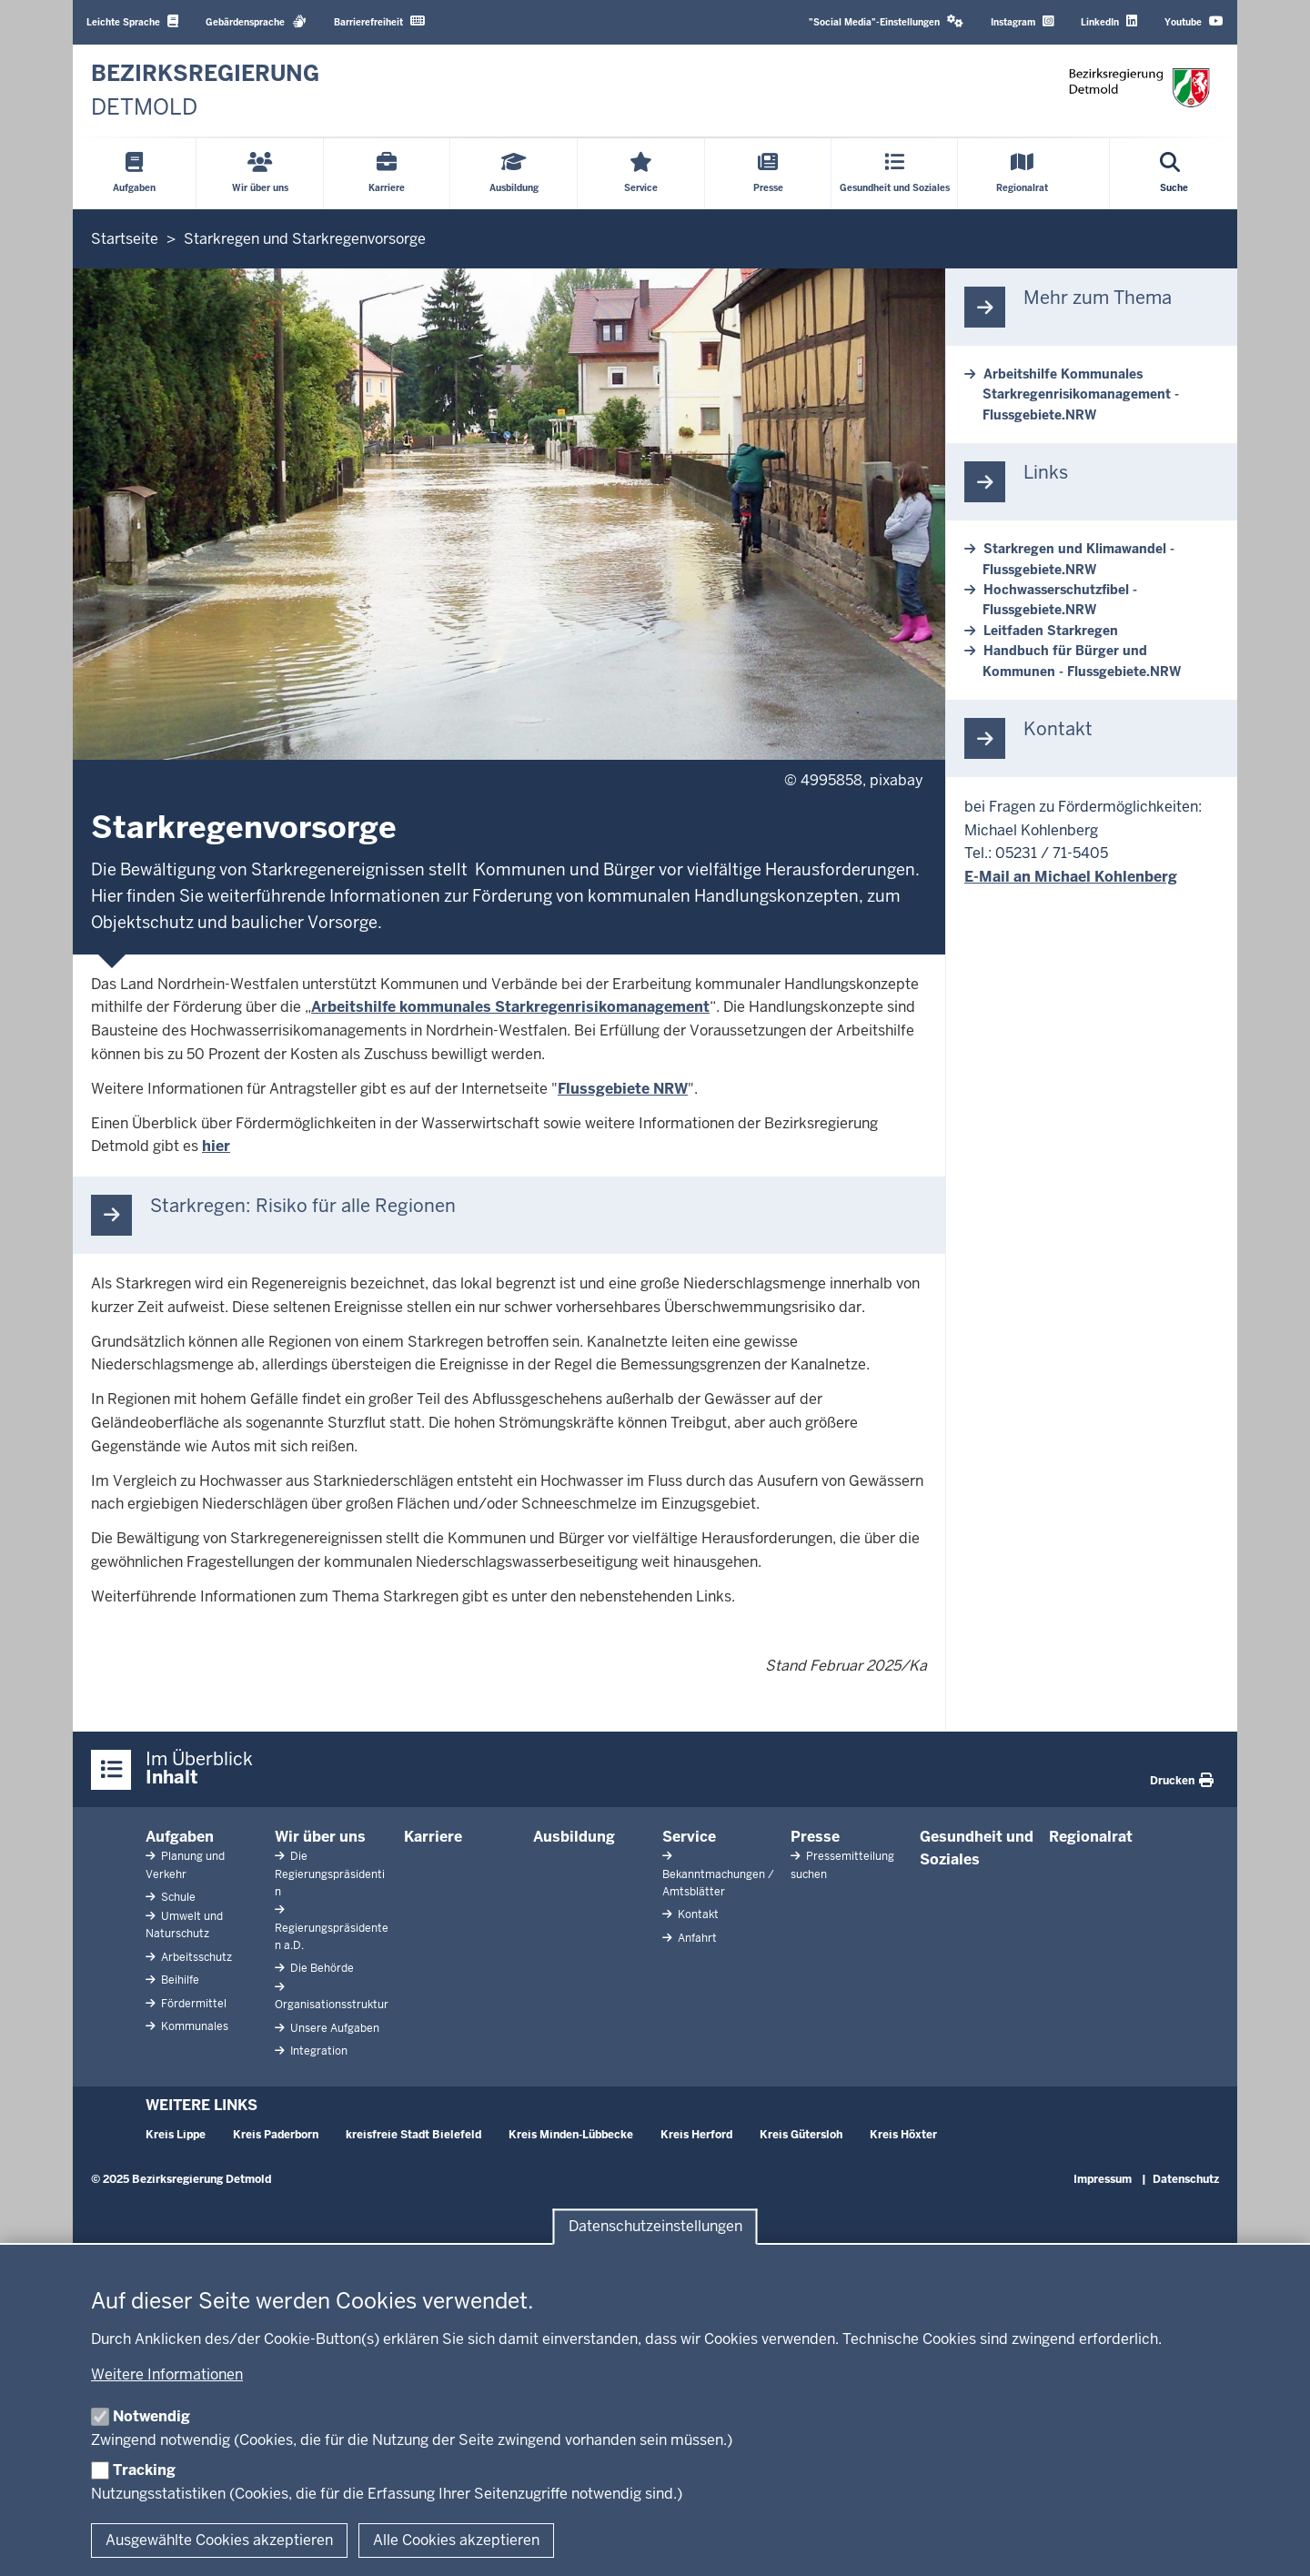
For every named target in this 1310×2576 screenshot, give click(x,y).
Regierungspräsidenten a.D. (331, 1937)
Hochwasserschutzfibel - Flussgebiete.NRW (1059, 599)
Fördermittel (192, 2003)
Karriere (433, 1836)
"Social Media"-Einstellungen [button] (886, 21)
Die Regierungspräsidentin (330, 1873)
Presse (815, 1836)
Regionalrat (1091, 1836)
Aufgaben (180, 1836)
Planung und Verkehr (185, 1865)
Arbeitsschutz (195, 1957)
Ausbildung (574, 1836)
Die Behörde (320, 1968)
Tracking (144, 2470)
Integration (317, 2051)
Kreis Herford (696, 2134)
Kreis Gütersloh (801, 2134)
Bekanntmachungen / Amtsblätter (718, 1883)
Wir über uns (320, 1836)
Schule (177, 1897)
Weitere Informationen (167, 2374)
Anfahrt (696, 1938)
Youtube (1194, 21)
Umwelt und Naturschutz (184, 1925)
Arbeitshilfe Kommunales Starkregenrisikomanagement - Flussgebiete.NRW (1080, 394)
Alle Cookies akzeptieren (456, 2540)
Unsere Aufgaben (333, 2028)
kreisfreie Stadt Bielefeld (413, 2134)
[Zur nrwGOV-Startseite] (205, 90)
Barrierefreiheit (379, 21)
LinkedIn (1109, 21)
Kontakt (697, 1914)
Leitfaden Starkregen (1050, 630)
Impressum (1102, 2179)
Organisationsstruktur (331, 2004)
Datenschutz (1186, 2179)
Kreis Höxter (903, 2134)
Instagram (1022, 21)
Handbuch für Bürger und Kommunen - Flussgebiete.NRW (1081, 660)
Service (689, 1836)
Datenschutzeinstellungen (655, 2227)
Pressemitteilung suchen (842, 1865)
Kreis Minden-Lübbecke (571, 2134)
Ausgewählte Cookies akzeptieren (219, 2540)
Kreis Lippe (176, 2134)
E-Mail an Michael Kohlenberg (1070, 876)
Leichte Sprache (132, 21)
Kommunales (193, 2026)
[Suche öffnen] (1174, 173)
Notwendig (151, 2416)
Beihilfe (178, 1980)
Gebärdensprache (256, 21)
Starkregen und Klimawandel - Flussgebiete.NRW (1078, 558)
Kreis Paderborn (275, 2134)
